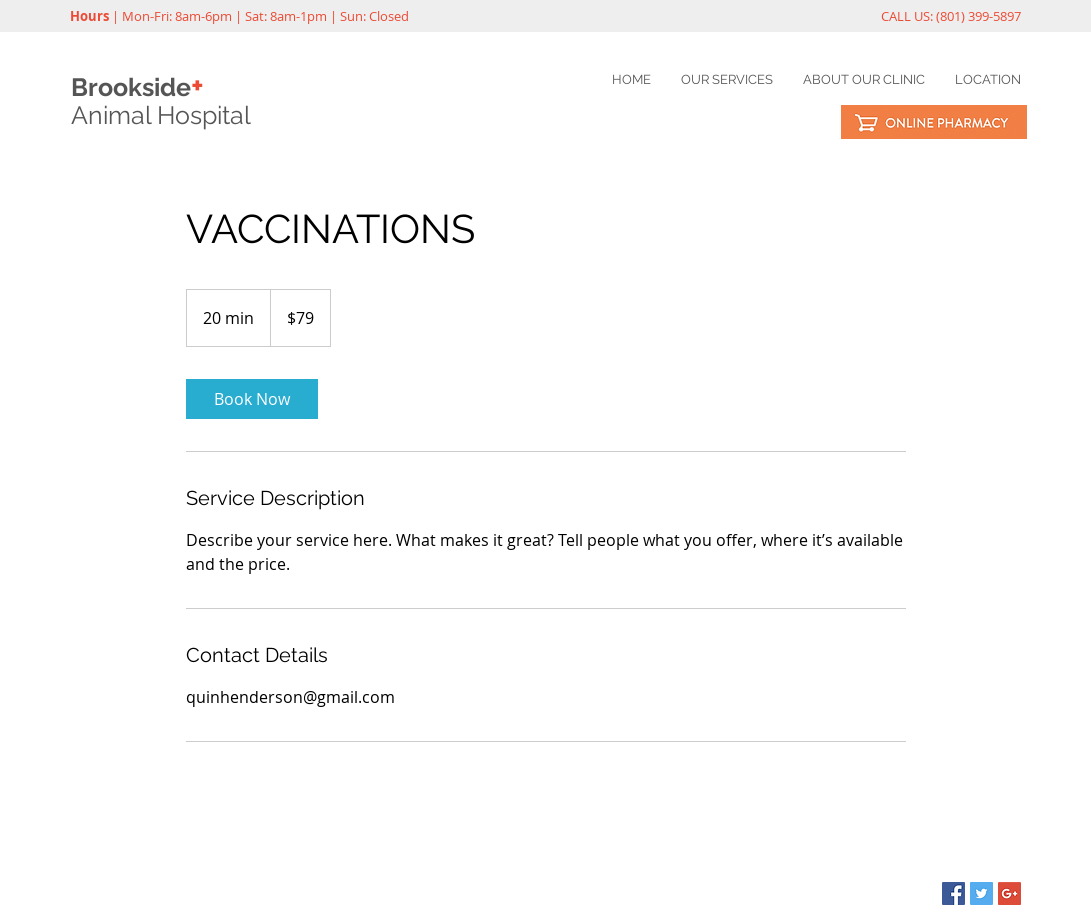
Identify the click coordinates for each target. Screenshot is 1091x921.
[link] (252, 399)
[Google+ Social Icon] (1009, 893)
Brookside (137, 87)
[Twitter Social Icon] (981, 893)
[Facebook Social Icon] (953, 893)
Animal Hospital (161, 115)
